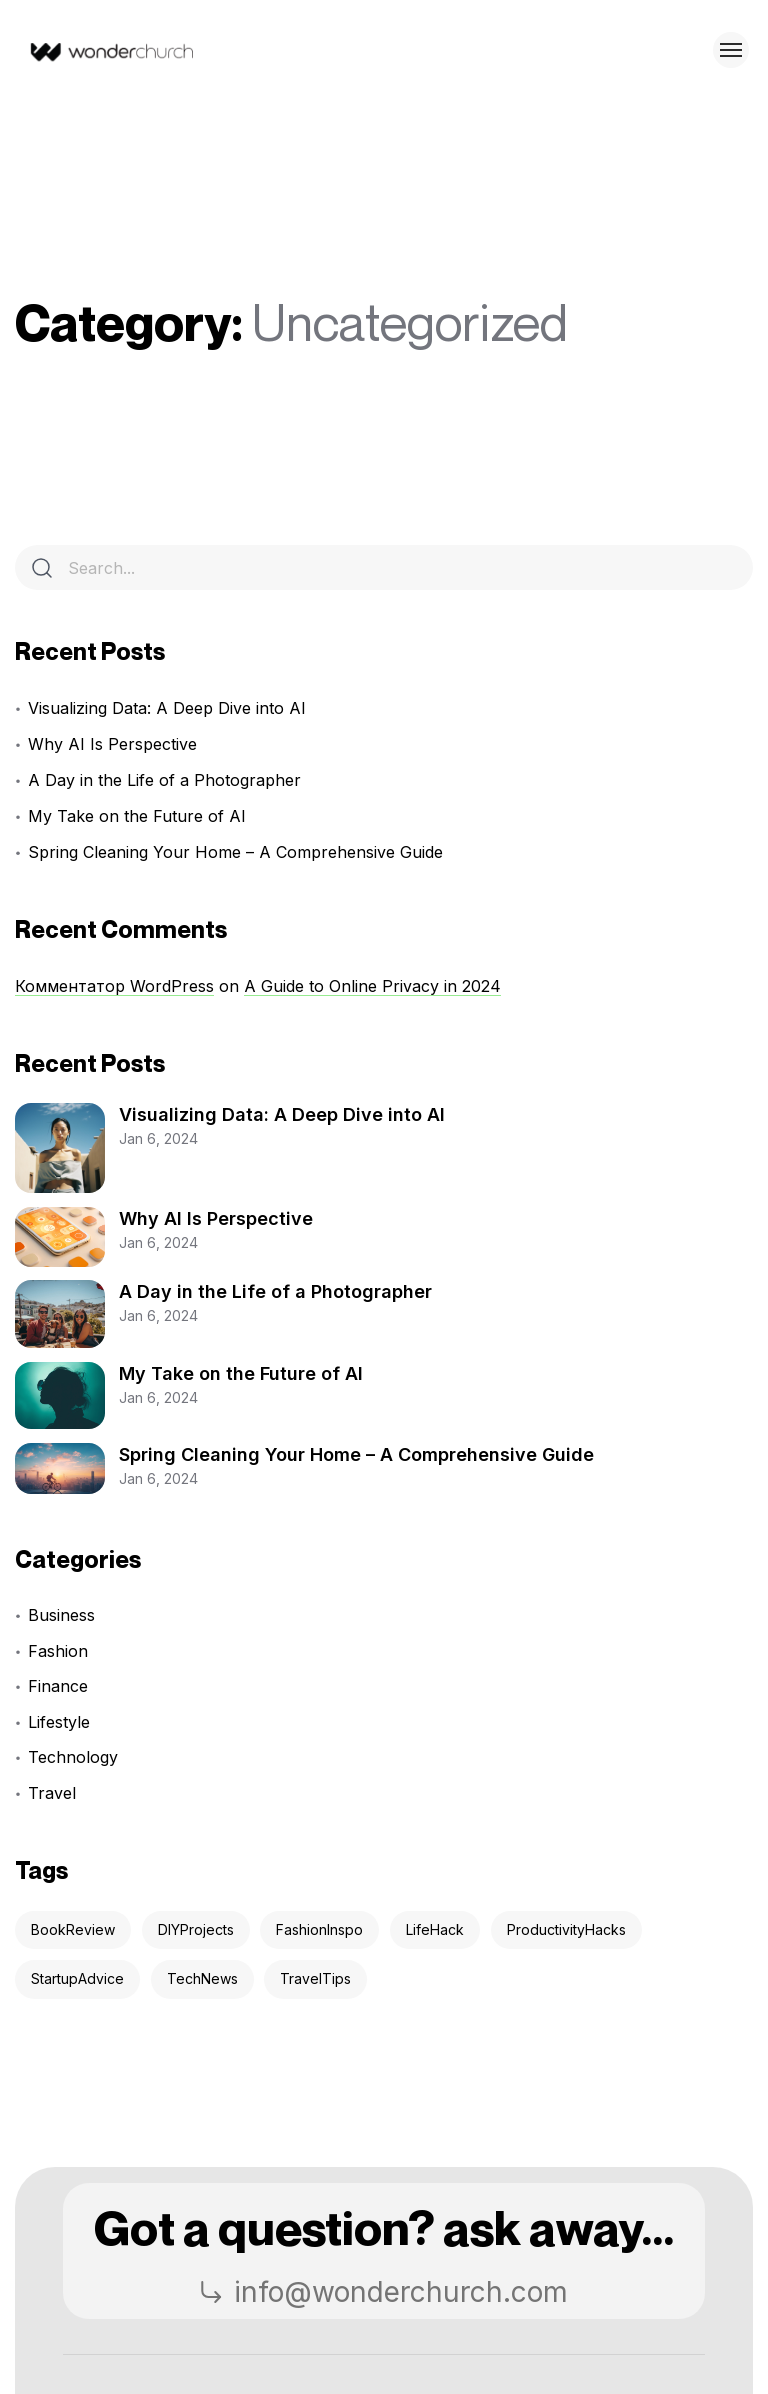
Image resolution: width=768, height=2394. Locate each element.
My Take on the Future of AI (137, 816)
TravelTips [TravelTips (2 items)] (315, 1978)
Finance (58, 1686)
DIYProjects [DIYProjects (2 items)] (196, 1929)
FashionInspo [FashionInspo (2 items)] (319, 1929)
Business (61, 1615)
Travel (52, 1793)
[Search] (42, 568)
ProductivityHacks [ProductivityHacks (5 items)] (566, 1929)
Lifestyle (59, 1722)
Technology (73, 1757)
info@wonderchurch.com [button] (383, 2292)
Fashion (58, 1651)
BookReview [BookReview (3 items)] (73, 1929)
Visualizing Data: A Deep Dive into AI (167, 708)
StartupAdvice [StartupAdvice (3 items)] (77, 1978)
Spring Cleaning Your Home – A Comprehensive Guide (235, 852)
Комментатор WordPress (114, 986)
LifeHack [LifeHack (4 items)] (435, 1929)
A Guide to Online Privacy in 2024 (372, 986)
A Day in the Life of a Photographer (164, 780)
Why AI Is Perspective (112, 744)
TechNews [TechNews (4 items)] (202, 1978)
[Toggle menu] (731, 50)
